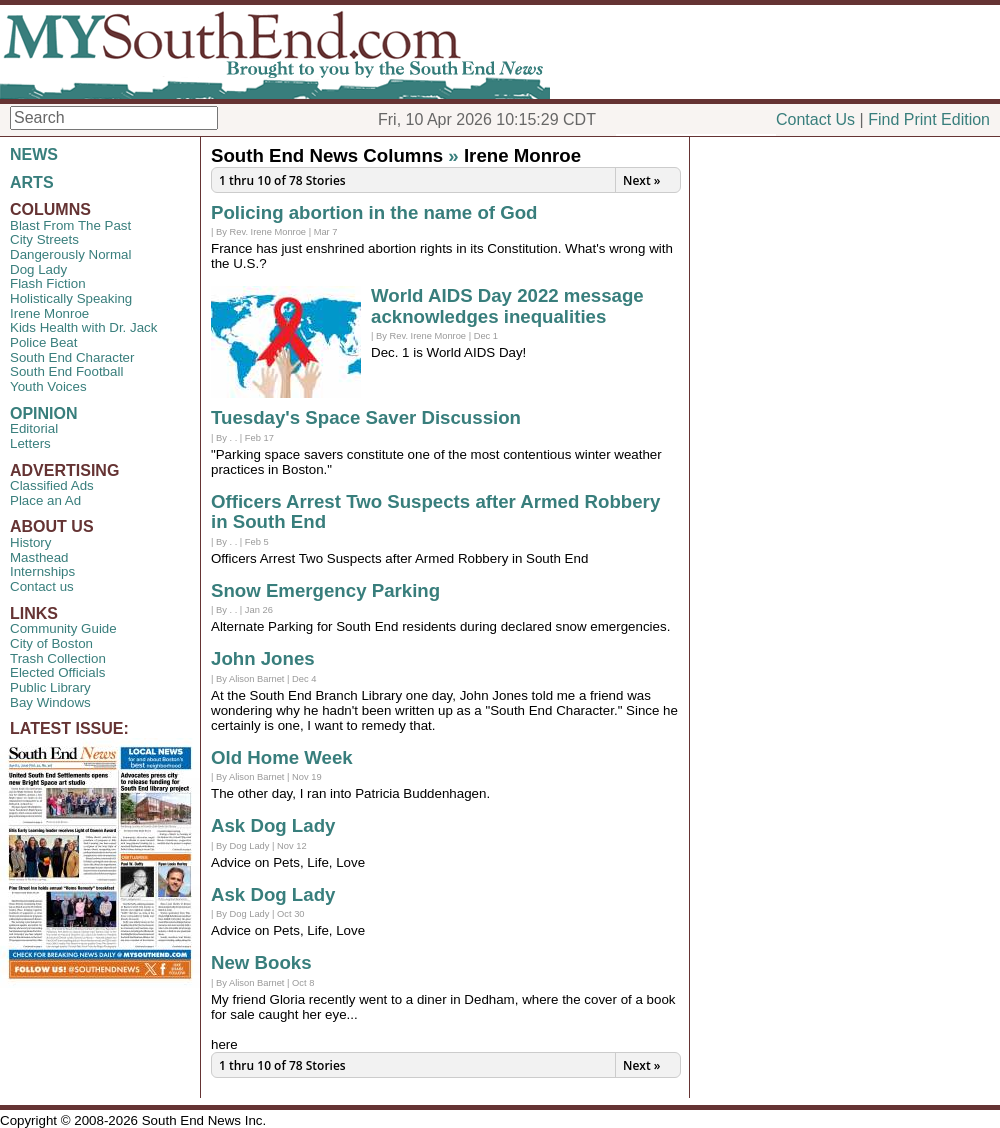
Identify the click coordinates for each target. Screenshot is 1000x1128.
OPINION (44, 413)
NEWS (34, 154)
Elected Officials (57, 672)
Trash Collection (58, 658)
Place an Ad (45, 500)
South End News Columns (327, 155)
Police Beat (43, 342)
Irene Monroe (49, 313)
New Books (261, 962)
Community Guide (63, 628)
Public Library (50, 687)
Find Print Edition (929, 119)
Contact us (42, 586)
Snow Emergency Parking (325, 590)
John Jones (263, 658)
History (30, 542)
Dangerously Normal (70, 254)
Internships (42, 571)
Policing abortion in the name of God (374, 212)
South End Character (72, 357)
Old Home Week (282, 757)
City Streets (44, 239)
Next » (641, 180)
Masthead (39, 557)
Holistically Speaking (71, 298)
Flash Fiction (48, 283)
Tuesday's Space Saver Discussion (366, 417)
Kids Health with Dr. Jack (83, 327)
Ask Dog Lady (273, 825)
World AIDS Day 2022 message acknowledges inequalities (507, 306)
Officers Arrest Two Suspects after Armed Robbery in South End (435, 512)
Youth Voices (48, 386)
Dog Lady (38, 269)
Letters (30, 443)
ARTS (32, 182)
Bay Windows (50, 702)
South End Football (66, 371)
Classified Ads (52, 485)
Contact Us (815, 119)
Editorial (34, 428)
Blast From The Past (70, 225)
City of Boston (51, 643)
